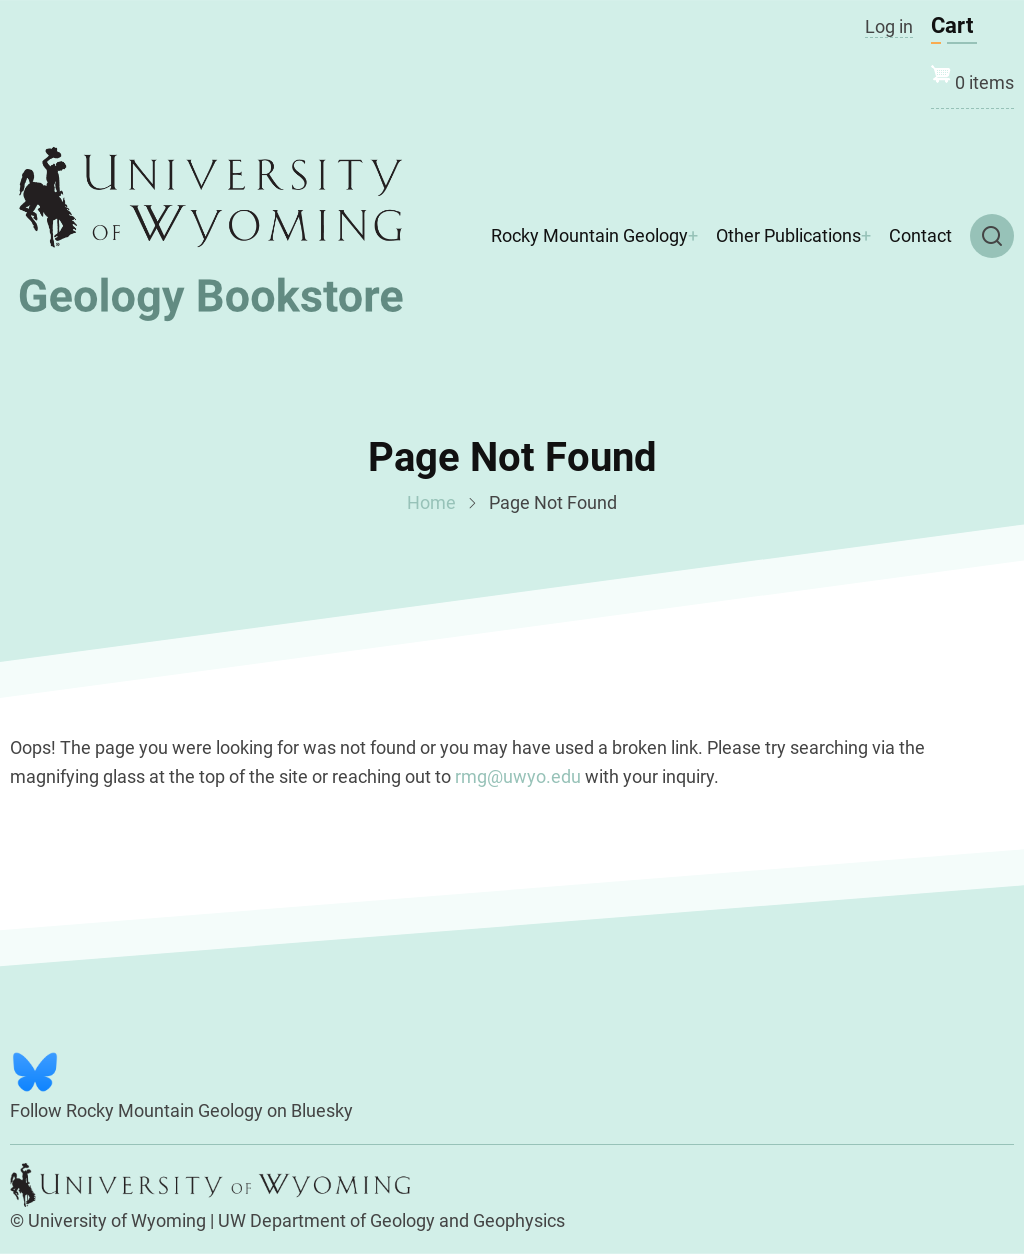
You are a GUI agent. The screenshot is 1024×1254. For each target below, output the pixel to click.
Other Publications (788, 235)
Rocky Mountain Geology (589, 235)
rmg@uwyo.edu (518, 776)
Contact (920, 235)
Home (431, 502)
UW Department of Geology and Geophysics (391, 1220)
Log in (889, 26)
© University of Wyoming (108, 1220)
